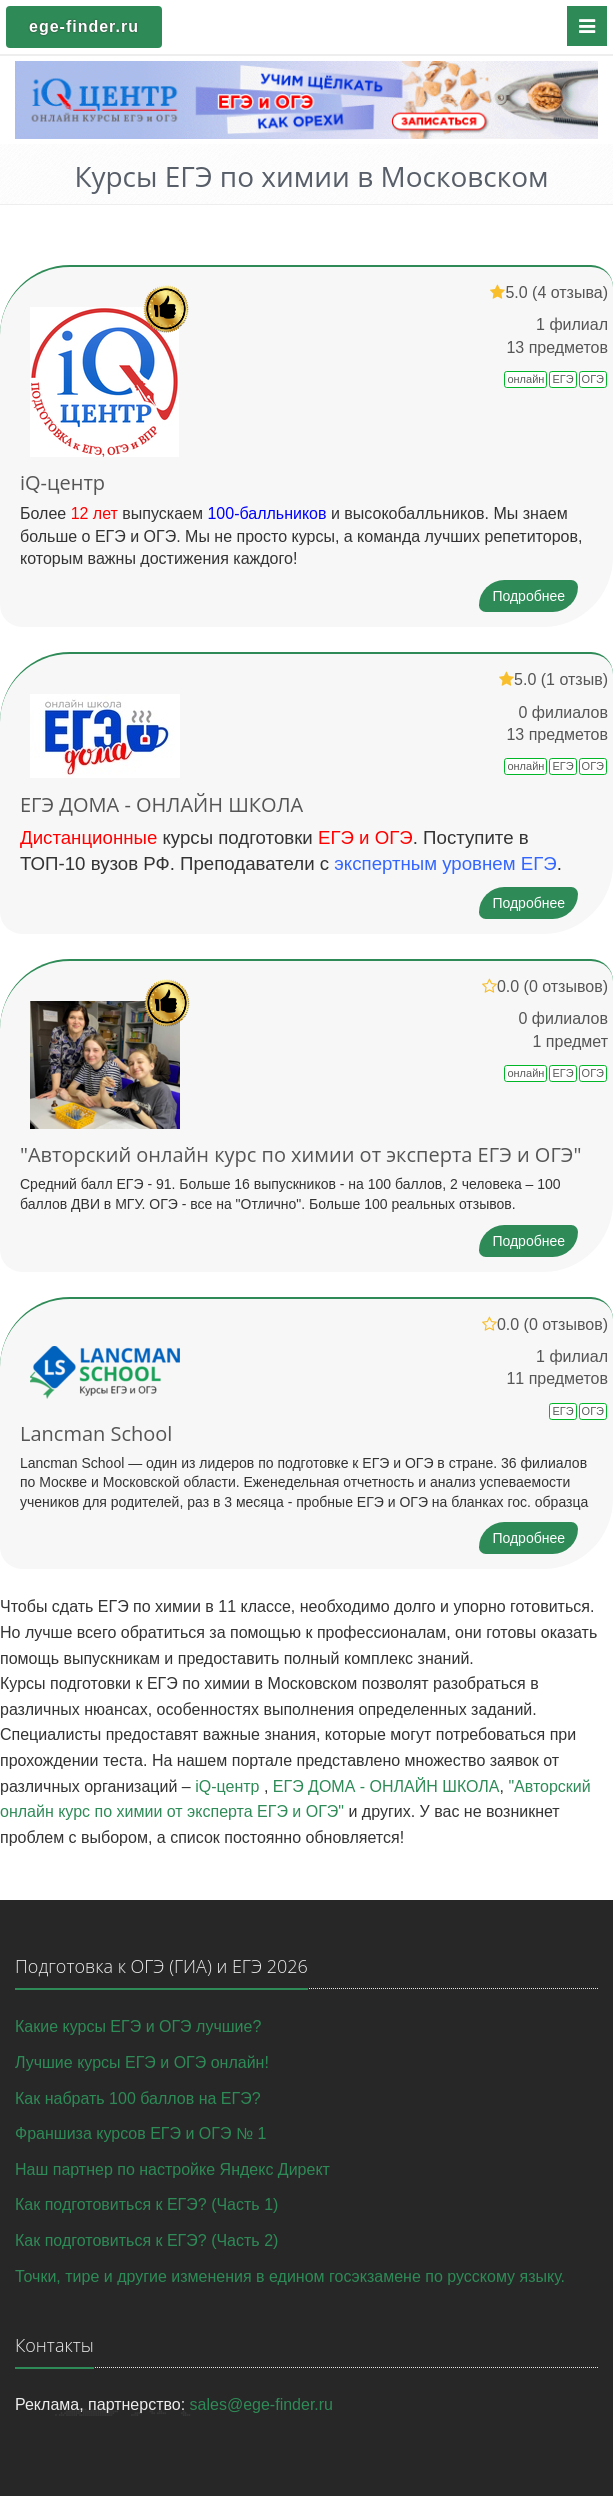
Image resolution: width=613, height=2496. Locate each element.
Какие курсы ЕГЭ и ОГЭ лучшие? (138, 2026)
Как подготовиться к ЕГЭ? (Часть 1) (146, 2204)
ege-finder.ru (84, 26)
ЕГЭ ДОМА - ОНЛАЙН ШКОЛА (161, 804)
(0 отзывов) (566, 986)
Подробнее (528, 596)
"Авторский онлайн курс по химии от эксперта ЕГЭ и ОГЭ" (300, 1154)
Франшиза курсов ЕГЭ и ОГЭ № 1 (140, 2133)
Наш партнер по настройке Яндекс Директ (172, 2169)
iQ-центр (62, 482)
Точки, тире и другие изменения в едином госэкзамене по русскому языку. (290, 2276)
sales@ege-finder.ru (261, 2404)
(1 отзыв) (574, 679)
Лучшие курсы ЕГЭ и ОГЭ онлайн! (142, 2062)
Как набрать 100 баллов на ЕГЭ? (138, 2098)
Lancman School (96, 1433)
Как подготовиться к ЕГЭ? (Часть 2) (146, 2240)
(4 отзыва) (570, 292)
